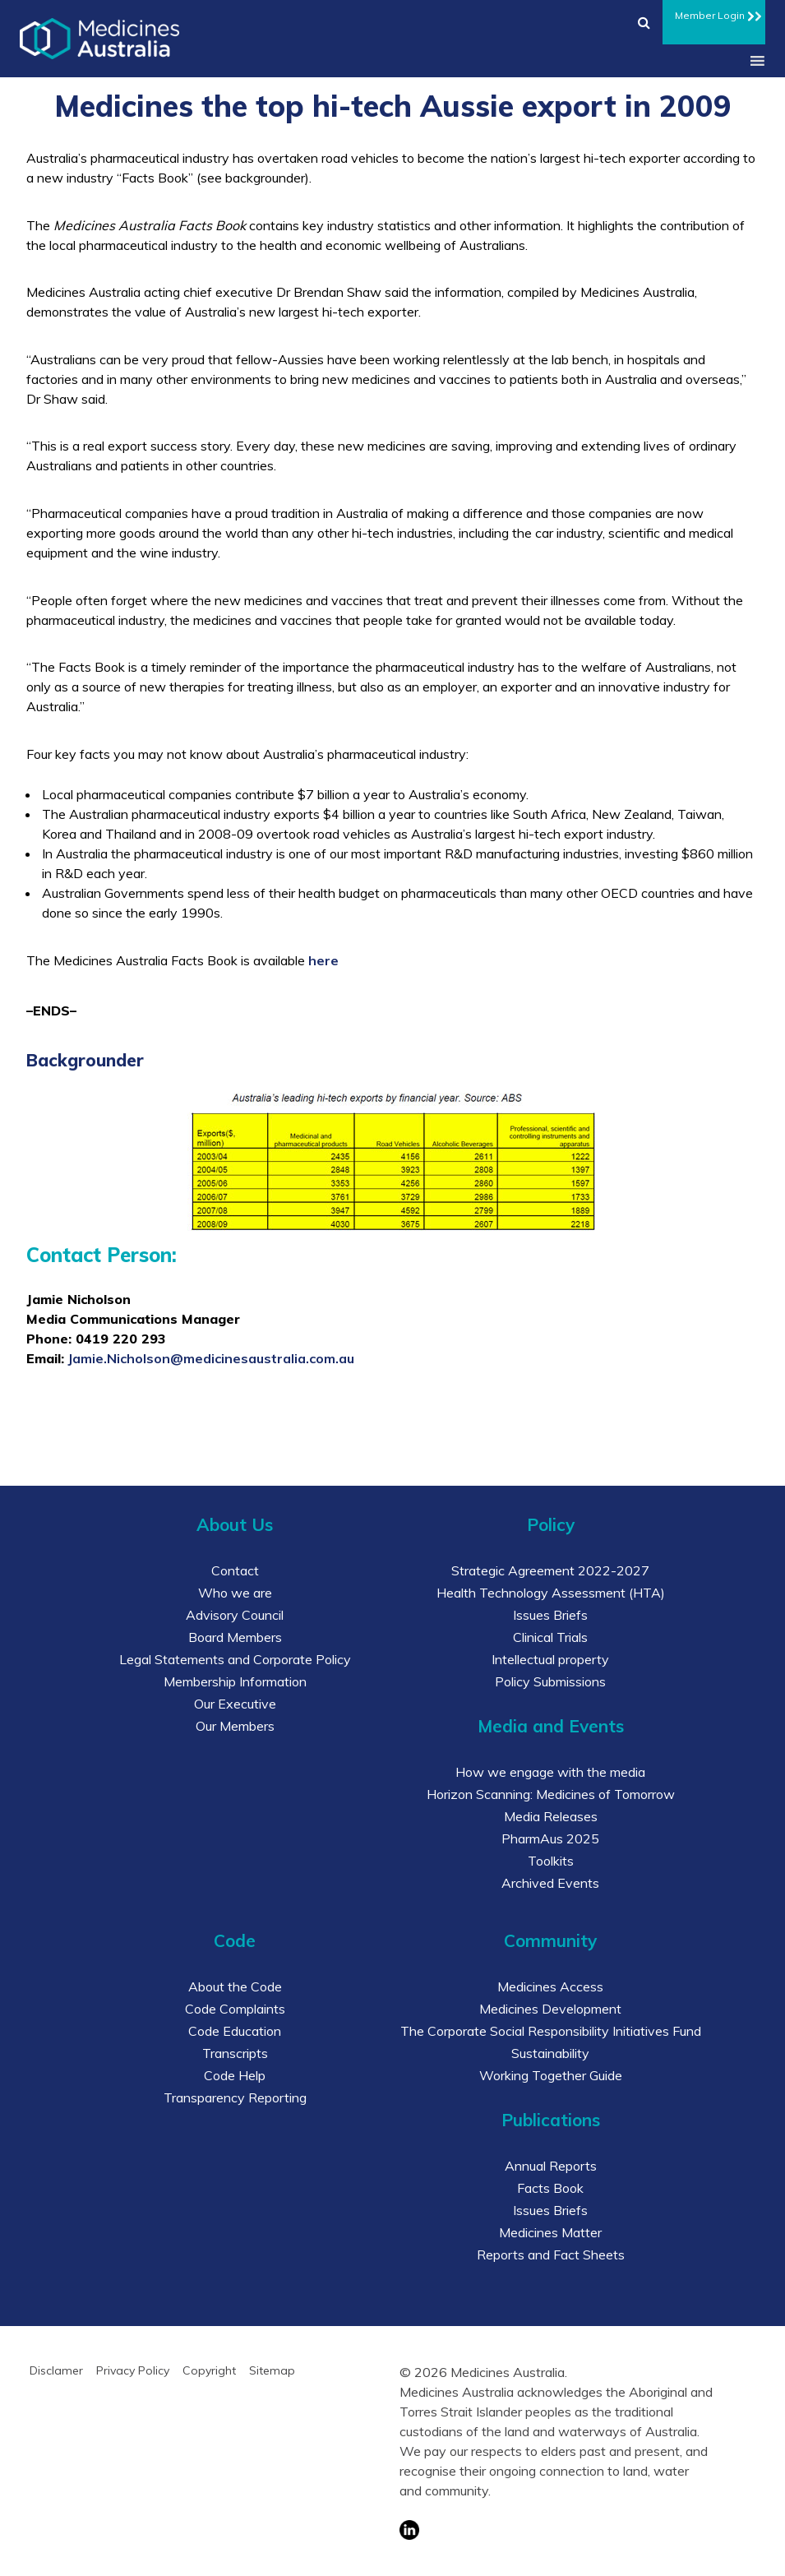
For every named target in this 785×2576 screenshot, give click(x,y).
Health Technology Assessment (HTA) (550, 1592)
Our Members (235, 1726)
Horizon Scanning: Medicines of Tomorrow (551, 1794)
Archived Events (550, 1883)
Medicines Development (550, 2008)
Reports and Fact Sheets (551, 2254)
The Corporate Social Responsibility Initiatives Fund (550, 2031)
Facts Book (550, 2188)
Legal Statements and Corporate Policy (235, 1659)
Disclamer (56, 2370)
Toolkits (551, 1860)
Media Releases (551, 1816)
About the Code (235, 1986)
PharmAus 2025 (550, 1838)
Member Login (714, 13)
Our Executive (235, 1703)
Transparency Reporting (235, 2097)
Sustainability (550, 2053)
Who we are (235, 1592)
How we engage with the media (550, 1772)
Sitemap (272, 2370)
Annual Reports (551, 2165)
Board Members (235, 1637)
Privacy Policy (132, 2370)
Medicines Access (550, 1986)
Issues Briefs (550, 1615)
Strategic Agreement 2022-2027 (550, 1570)
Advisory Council (235, 1615)
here (323, 960)
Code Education (234, 2031)
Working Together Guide (550, 2075)
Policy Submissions (550, 1681)
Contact (235, 1570)
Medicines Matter (550, 2232)
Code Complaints (235, 2008)
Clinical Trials (550, 1637)
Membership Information (235, 1681)
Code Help (235, 2075)
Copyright (209, 2370)
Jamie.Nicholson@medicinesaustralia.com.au (210, 1358)
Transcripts (235, 2053)
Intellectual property (550, 1659)
